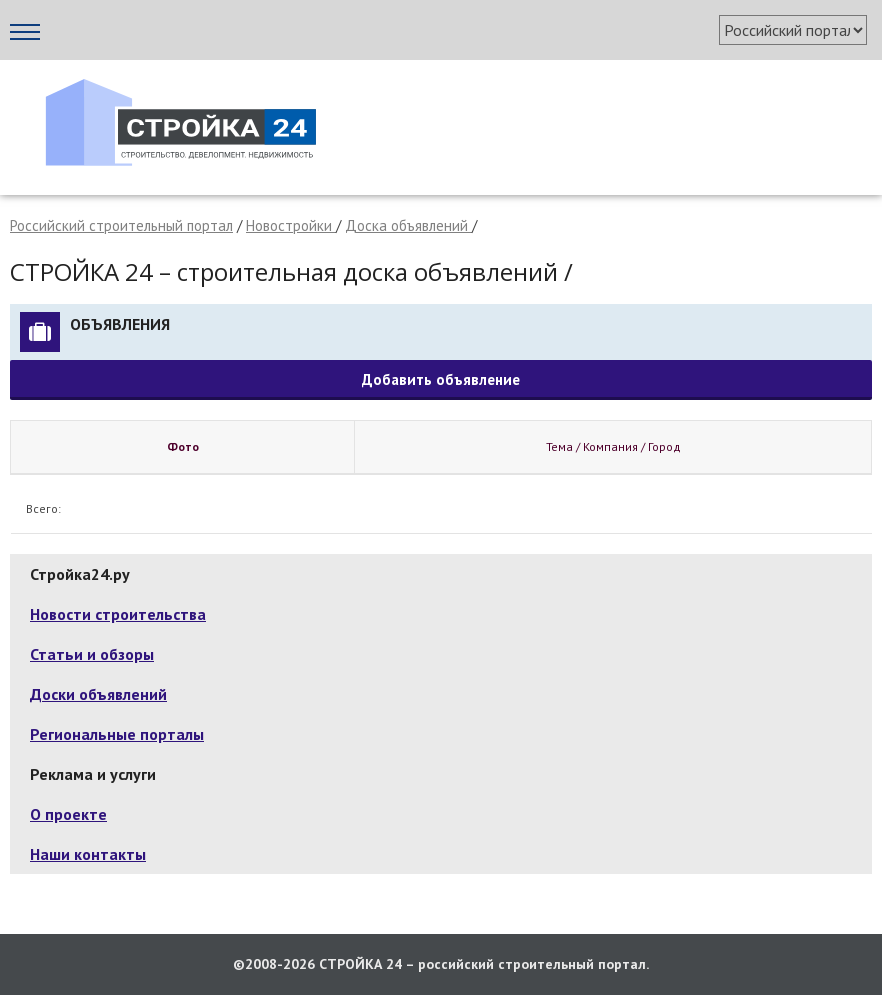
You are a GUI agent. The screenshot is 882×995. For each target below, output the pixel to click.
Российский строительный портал (121, 225)
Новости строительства (118, 614)
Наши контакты (88, 854)
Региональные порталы (117, 734)
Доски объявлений (98, 694)
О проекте (68, 814)
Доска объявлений (408, 225)
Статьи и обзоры (92, 654)
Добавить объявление (441, 379)
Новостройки (291, 225)
